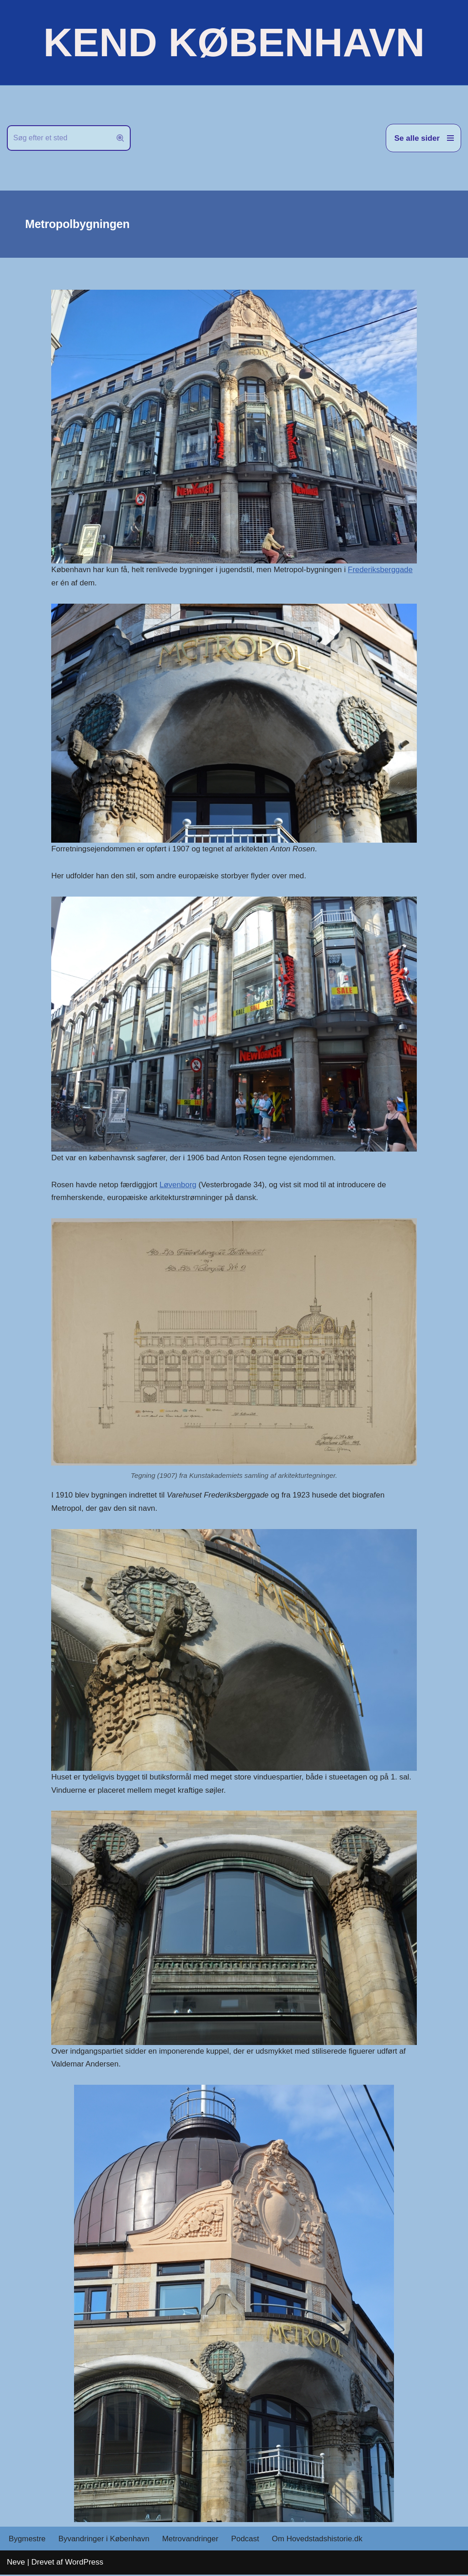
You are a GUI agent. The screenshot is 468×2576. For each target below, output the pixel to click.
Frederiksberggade (382, 569)
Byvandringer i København (104, 2540)
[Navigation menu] (423, 138)
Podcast (246, 2540)
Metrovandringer (191, 2540)
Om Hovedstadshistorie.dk (318, 2540)
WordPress (84, 2563)
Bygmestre (27, 2540)
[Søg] (58, 138)
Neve (16, 2563)
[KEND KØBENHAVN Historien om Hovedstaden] (234, 42)
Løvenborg (178, 1185)
